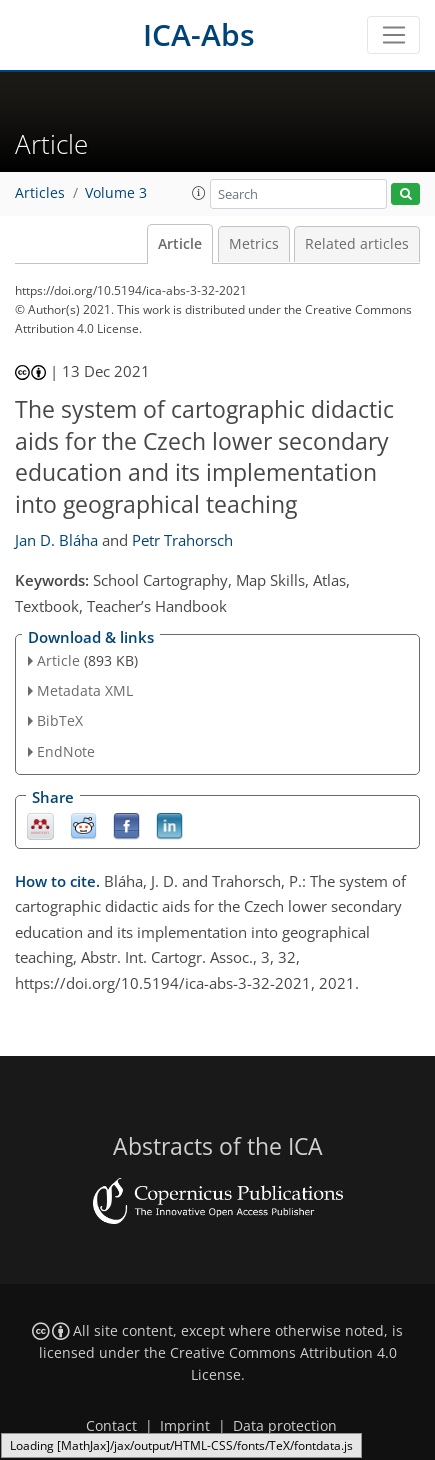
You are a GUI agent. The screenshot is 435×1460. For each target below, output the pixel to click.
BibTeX (60, 720)
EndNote (66, 751)
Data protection (285, 1426)
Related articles (357, 244)
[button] (199, 193)
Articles (40, 193)
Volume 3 (116, 193)
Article (180, 244)
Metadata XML (85, 690)
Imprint (185, 1426)
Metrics (254, 244)
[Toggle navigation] (393, 35)
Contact (111, 1426)
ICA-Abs (199, 34)
